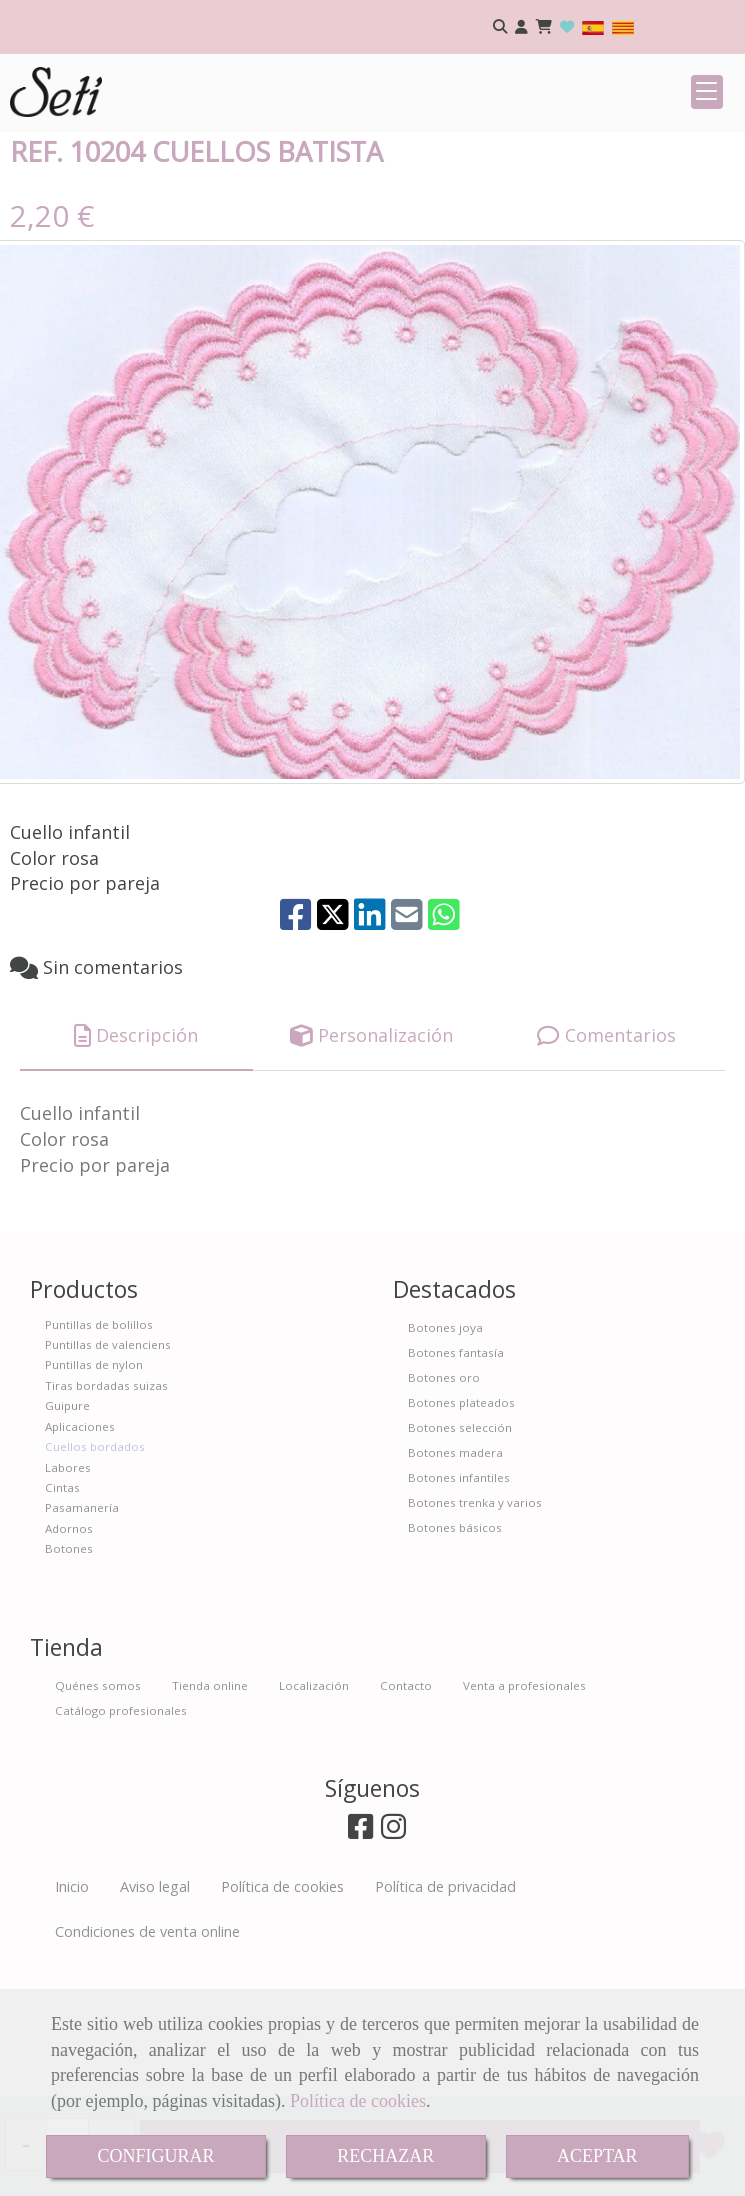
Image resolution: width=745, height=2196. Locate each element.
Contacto (406, 1817)
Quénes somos (98, 1817)
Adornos (69, 1660)
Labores (68, 1599)
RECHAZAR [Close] (385, 2156)
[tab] (136, 1168)
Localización (314, 1817)
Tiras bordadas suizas (106, 1517)
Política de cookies (358, 2101)
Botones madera (455, 1584)
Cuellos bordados (95, 1578)
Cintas (62, 1619)
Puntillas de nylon (94, 1496)
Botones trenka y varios (475, 1634)
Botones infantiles (459, 1609)
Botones (69, 1680)
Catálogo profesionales (121, 1842)
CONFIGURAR (155, 2156)
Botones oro (444, 1509)
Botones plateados (461, 1534)
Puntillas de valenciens (108, 1476)
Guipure (67, 1537)
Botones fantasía (456, 1484)
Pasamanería (82, 1639)
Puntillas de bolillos (99, 1456)
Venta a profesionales (524, 1817)
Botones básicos (455, 1659)
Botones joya (445, 1459)
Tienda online (210, 1817)
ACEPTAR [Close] (597, 2156)
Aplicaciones (80, 1558)
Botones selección (460, 1559)
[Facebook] (360, 1963)
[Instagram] (393, 1963)
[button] (521, 27)
